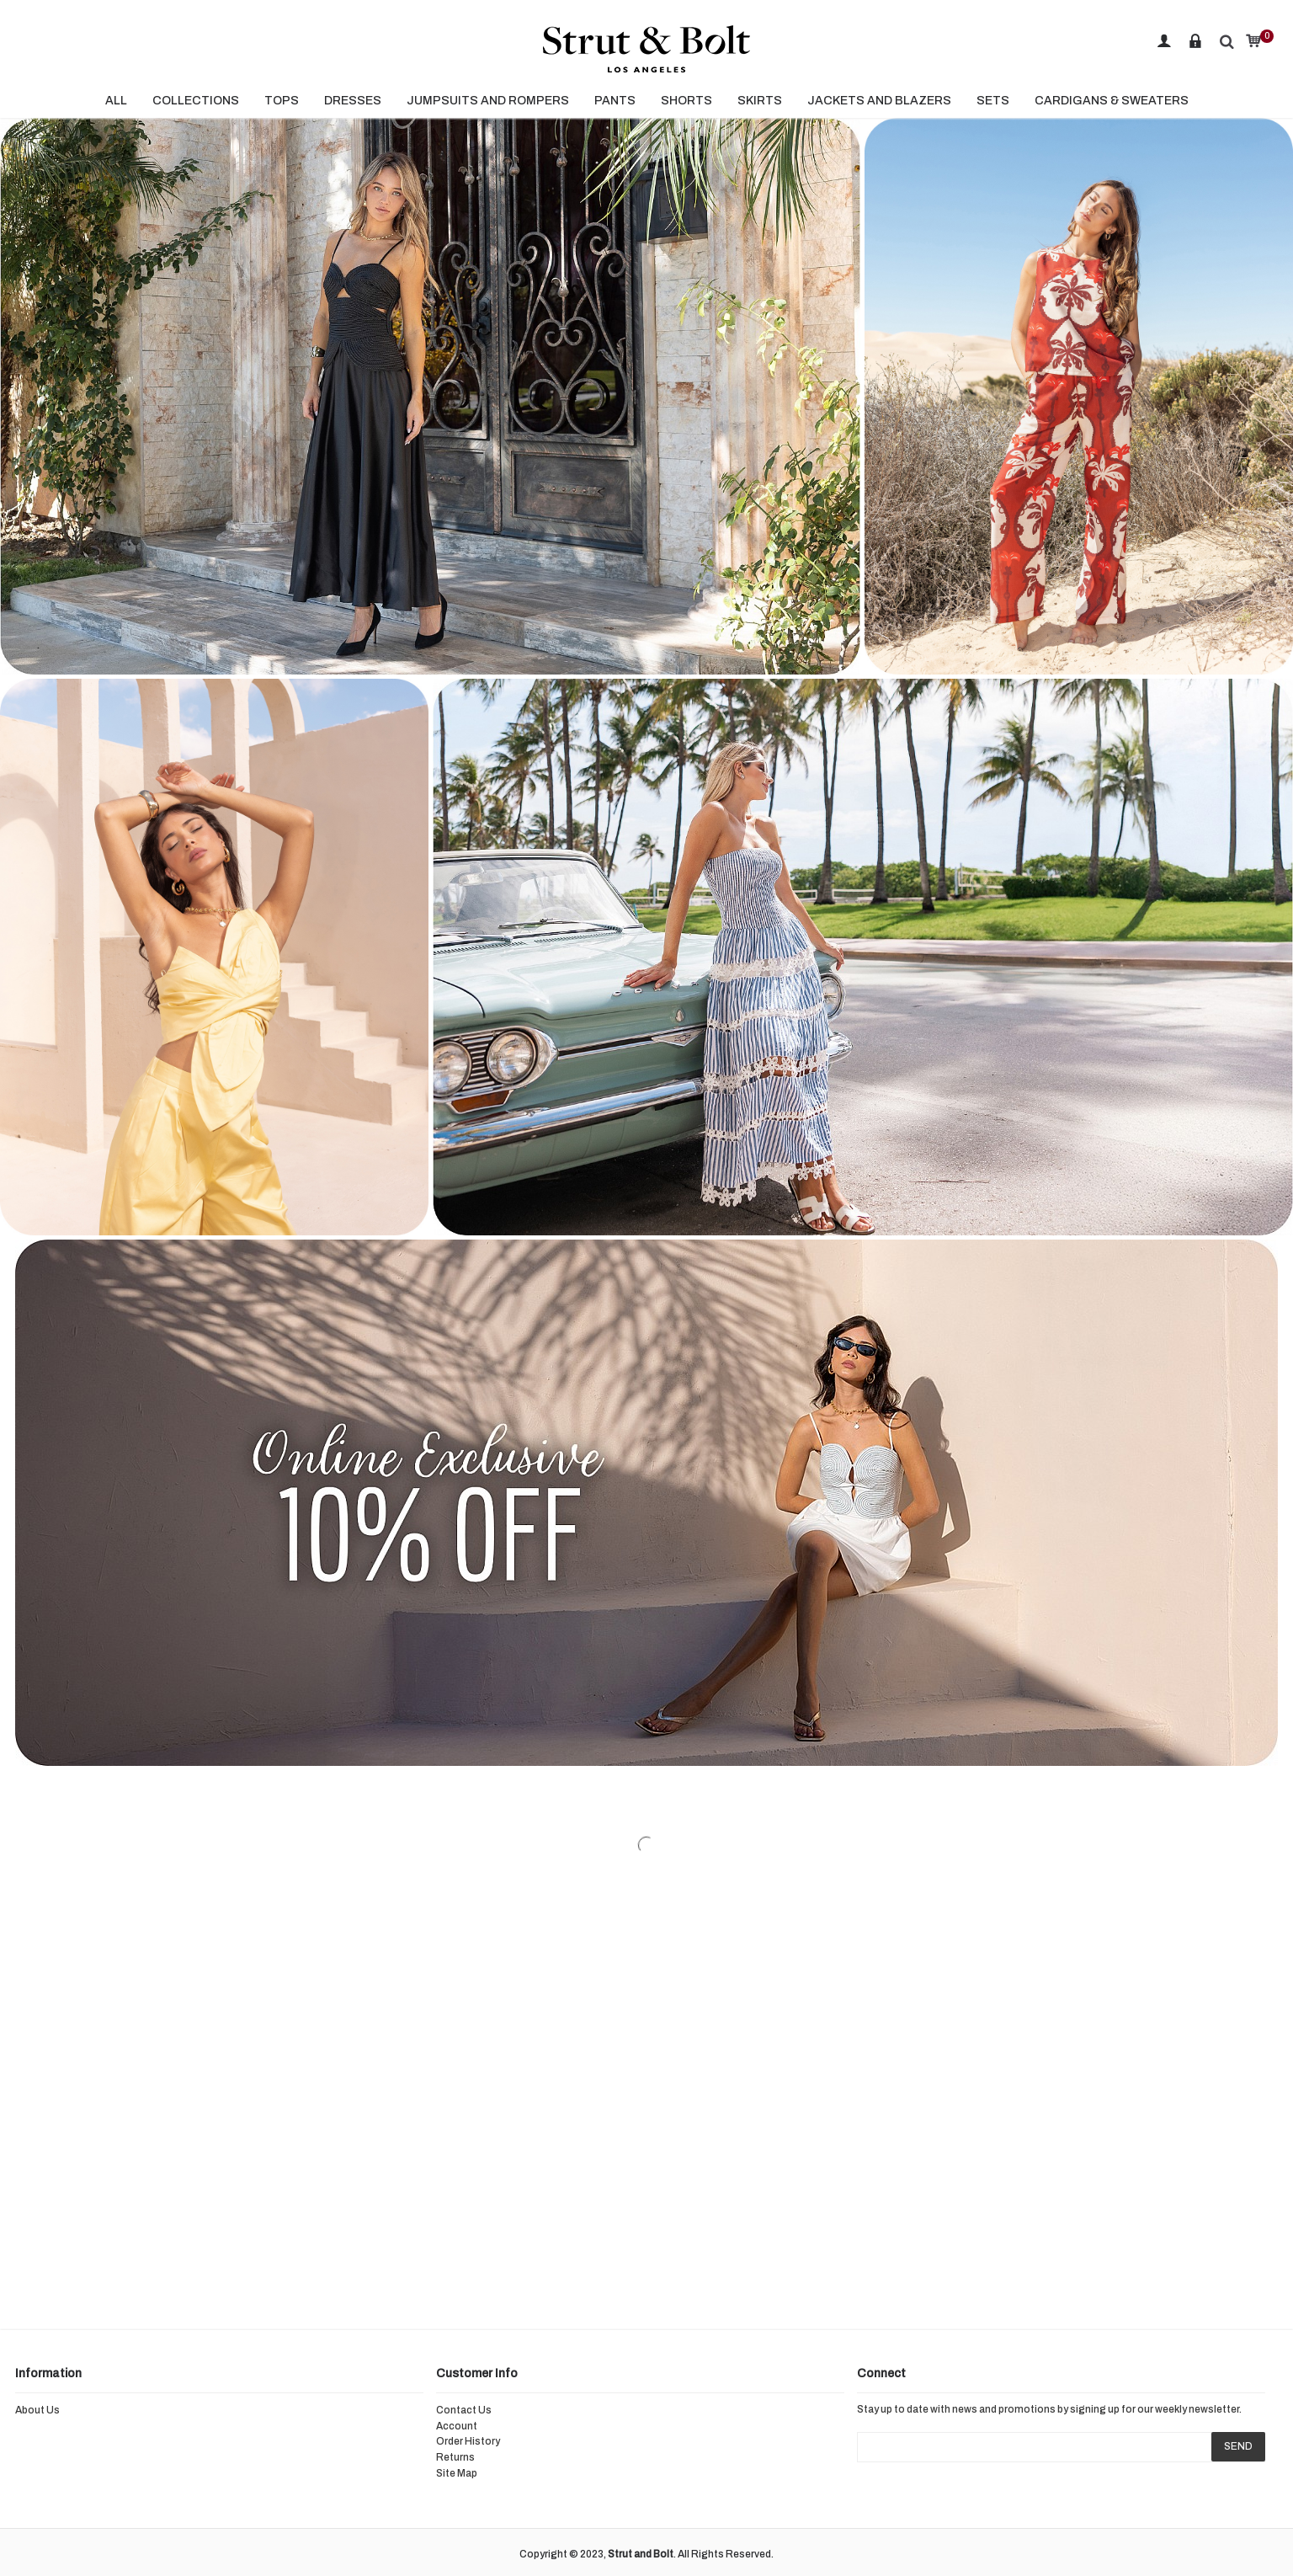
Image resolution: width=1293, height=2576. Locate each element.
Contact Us (464, 2410)
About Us (37, 2410)
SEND (1238, 2446)
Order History (468, 2441)
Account (456, 2426)
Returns (455, 2457)
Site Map (456, 2473)
